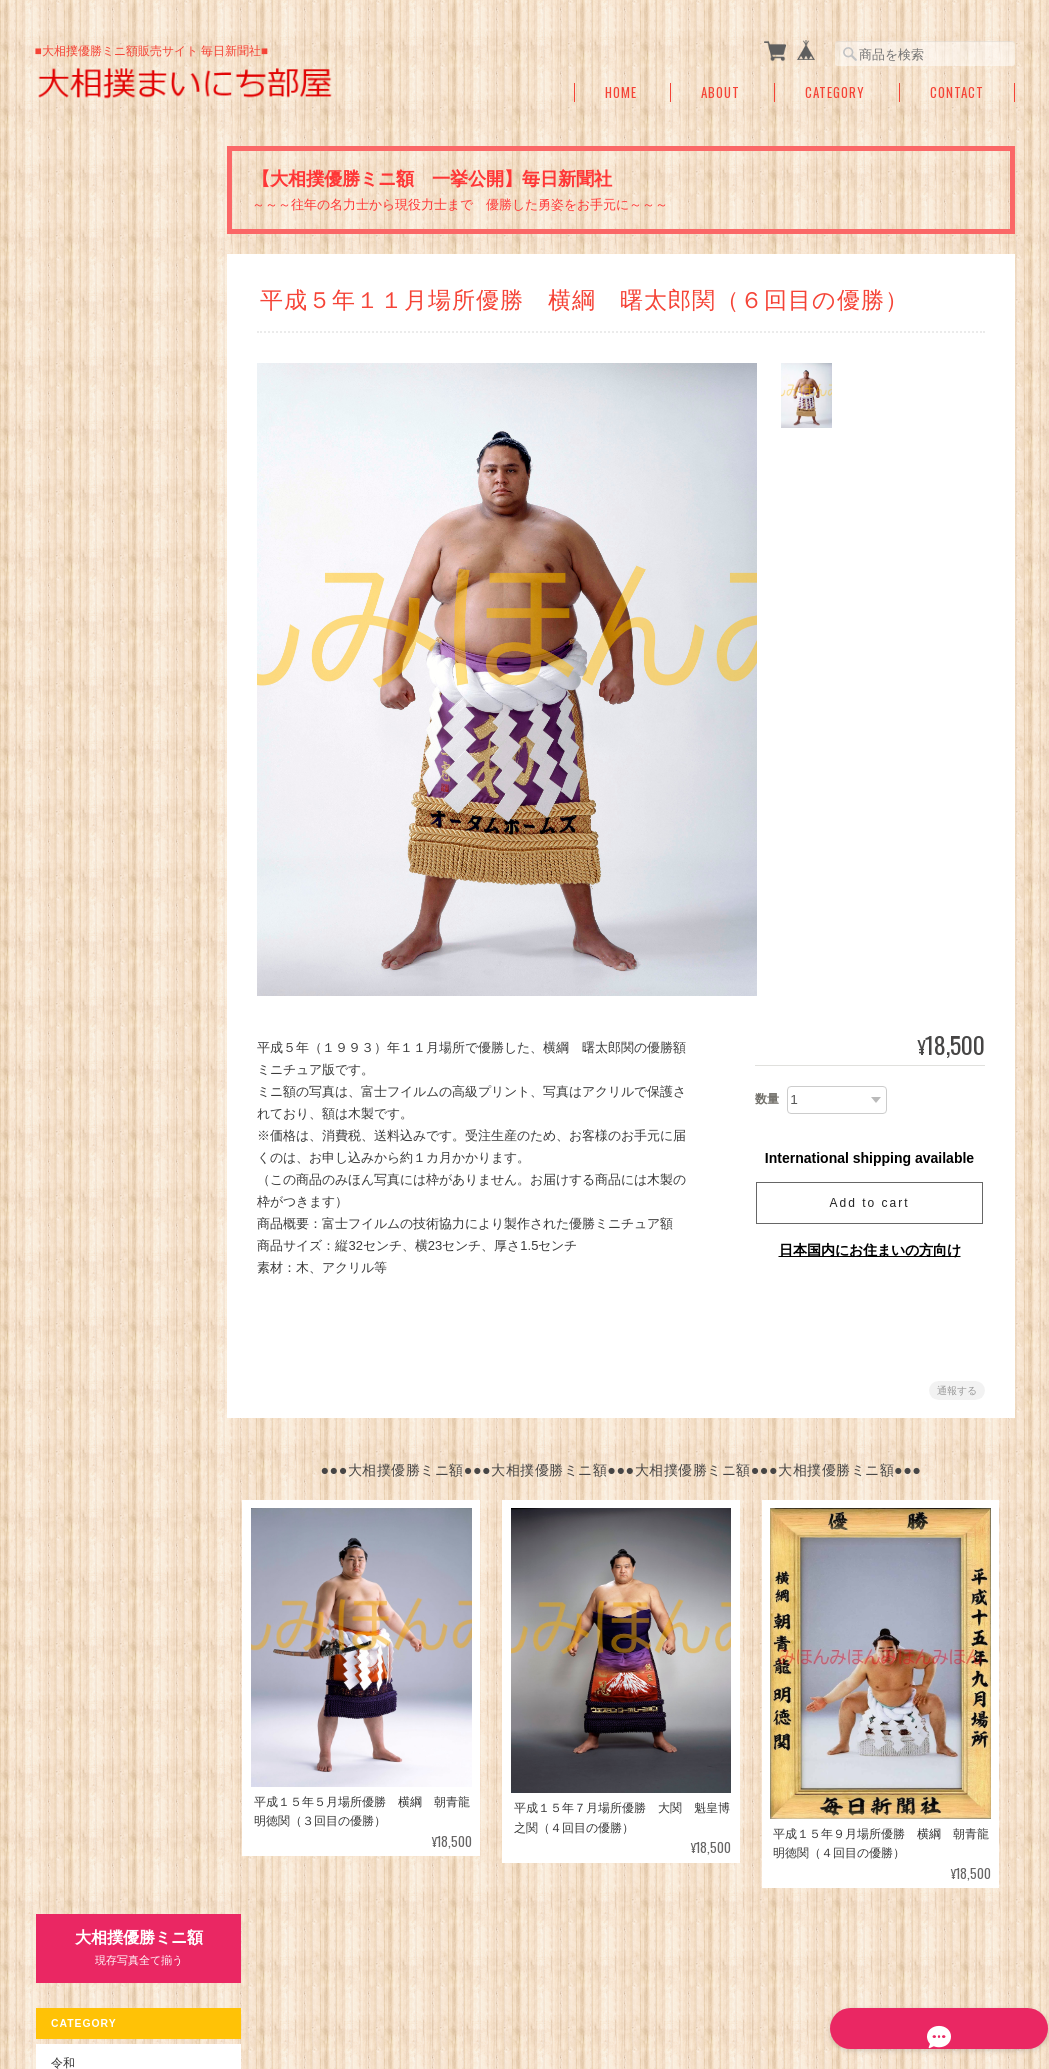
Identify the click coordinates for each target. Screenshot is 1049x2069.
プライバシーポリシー (794, 1978)
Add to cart (869, 1203)
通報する (957, 1390)
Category (835, 92)
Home (621, 92)
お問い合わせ (86, 905)
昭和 (62, 457)
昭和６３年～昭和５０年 (127, 496)
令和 (62, 293)
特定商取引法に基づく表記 (122, 862)
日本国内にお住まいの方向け (870, 1250)
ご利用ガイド (86, 820)
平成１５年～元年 (109, 414)
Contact (957, 92)
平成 (62, 336)
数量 (767, 1099)
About (720, 92)
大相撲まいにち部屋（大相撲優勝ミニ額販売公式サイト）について (540, 1978)
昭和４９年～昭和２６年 (127, 536)
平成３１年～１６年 (115, 374)
